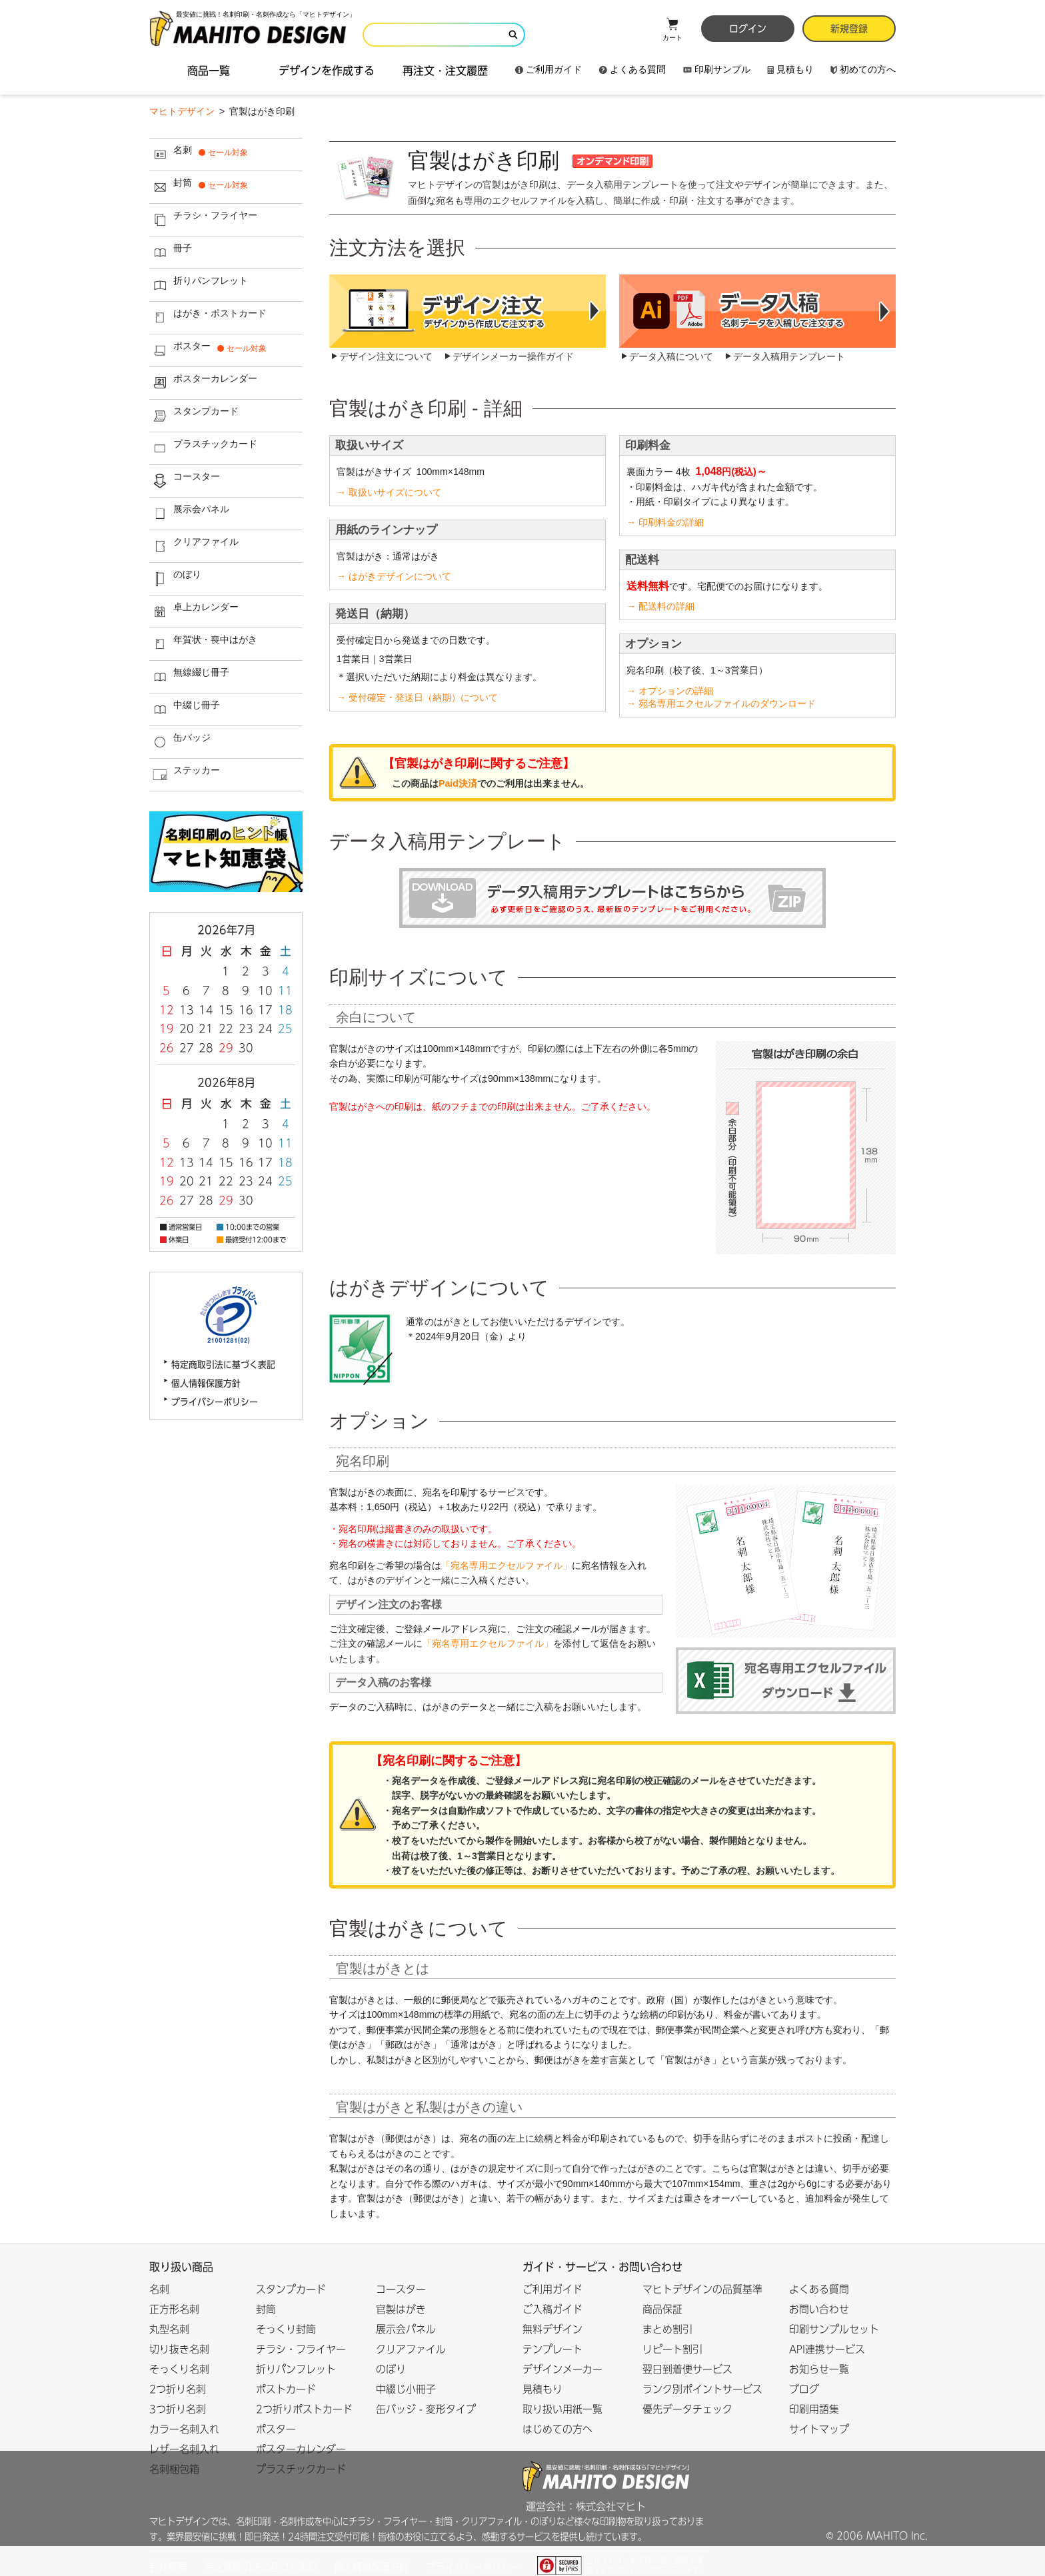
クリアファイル (194, 546)
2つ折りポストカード (304, 2409)
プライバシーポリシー (214, 1402)
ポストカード (286, 2389)
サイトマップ (819, 2429)
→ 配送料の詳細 (660, 606)
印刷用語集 (814, 2409)
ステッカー (185, 775)
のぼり (175, 579)
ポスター (209, 350)
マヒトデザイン (182, 111)
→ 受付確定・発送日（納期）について (417, 697)
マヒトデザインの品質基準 (702, 2289)
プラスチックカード (203, 448)
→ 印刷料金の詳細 (665, 522)
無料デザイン (552, 2329)
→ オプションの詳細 (669, 690)
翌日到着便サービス (687, 2369)
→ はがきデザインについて (394, 576)
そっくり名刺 (179, 2369)
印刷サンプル (716, 69)
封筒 (200, 187)
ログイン (747, 28)
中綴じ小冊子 (406, 2389)
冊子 (171, 252)
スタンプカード (194, 416)
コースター (185, 481)
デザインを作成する (327, 70)
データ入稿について (671, 356)
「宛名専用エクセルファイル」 (506, 1565)
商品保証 (662, 2309)
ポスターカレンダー (203, 383)
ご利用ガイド (548, 69)
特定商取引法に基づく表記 (223, 1364)
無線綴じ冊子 (189, 677)
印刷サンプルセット (834, 2329)
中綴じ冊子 (185, 709)
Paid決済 (458, 783)
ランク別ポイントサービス (702, 2389)
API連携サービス (827, 2349)
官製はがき (401, 2309)
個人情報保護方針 (206, 1383)
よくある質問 (632, 69)
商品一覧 (208, 70)
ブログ (804, 2389)
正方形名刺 (174, 2309)
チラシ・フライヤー (203, 220)
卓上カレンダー (194, 612)
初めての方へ (863, 69)
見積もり (790, 69)
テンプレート (552, 2349)
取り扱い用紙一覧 (562, 2409)
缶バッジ (180, 742)
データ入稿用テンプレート (789, 356)
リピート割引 (672, 2349)
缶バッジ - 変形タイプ (426, 2409)
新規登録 (849, 28)
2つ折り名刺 (177, 2389)
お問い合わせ (819, 2309)
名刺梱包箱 (174, 2469)
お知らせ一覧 (819, 2369)
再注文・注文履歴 (445, 70)
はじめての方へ (557, 2429)
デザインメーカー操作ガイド (513, 356)
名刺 (200, 155)
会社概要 (168, 2567)
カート (672, 28)
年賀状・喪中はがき (203, 644)
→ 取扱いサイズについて (389, 492)
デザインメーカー (562, 2369)
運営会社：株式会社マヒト (586, 2506)
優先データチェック (687, 2409)
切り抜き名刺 (179, 2349)
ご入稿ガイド (552, 2309)
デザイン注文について (386, 356)
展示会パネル (189, 514)
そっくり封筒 (286, 2329)
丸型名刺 (169, 2329)
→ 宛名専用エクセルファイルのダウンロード (721, 703)
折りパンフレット (199, 285)
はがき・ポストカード (208, 318)
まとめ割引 (667, 2329)
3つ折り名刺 (177, 2409)
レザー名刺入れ (184, 2449)
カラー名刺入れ (184, 2429)
